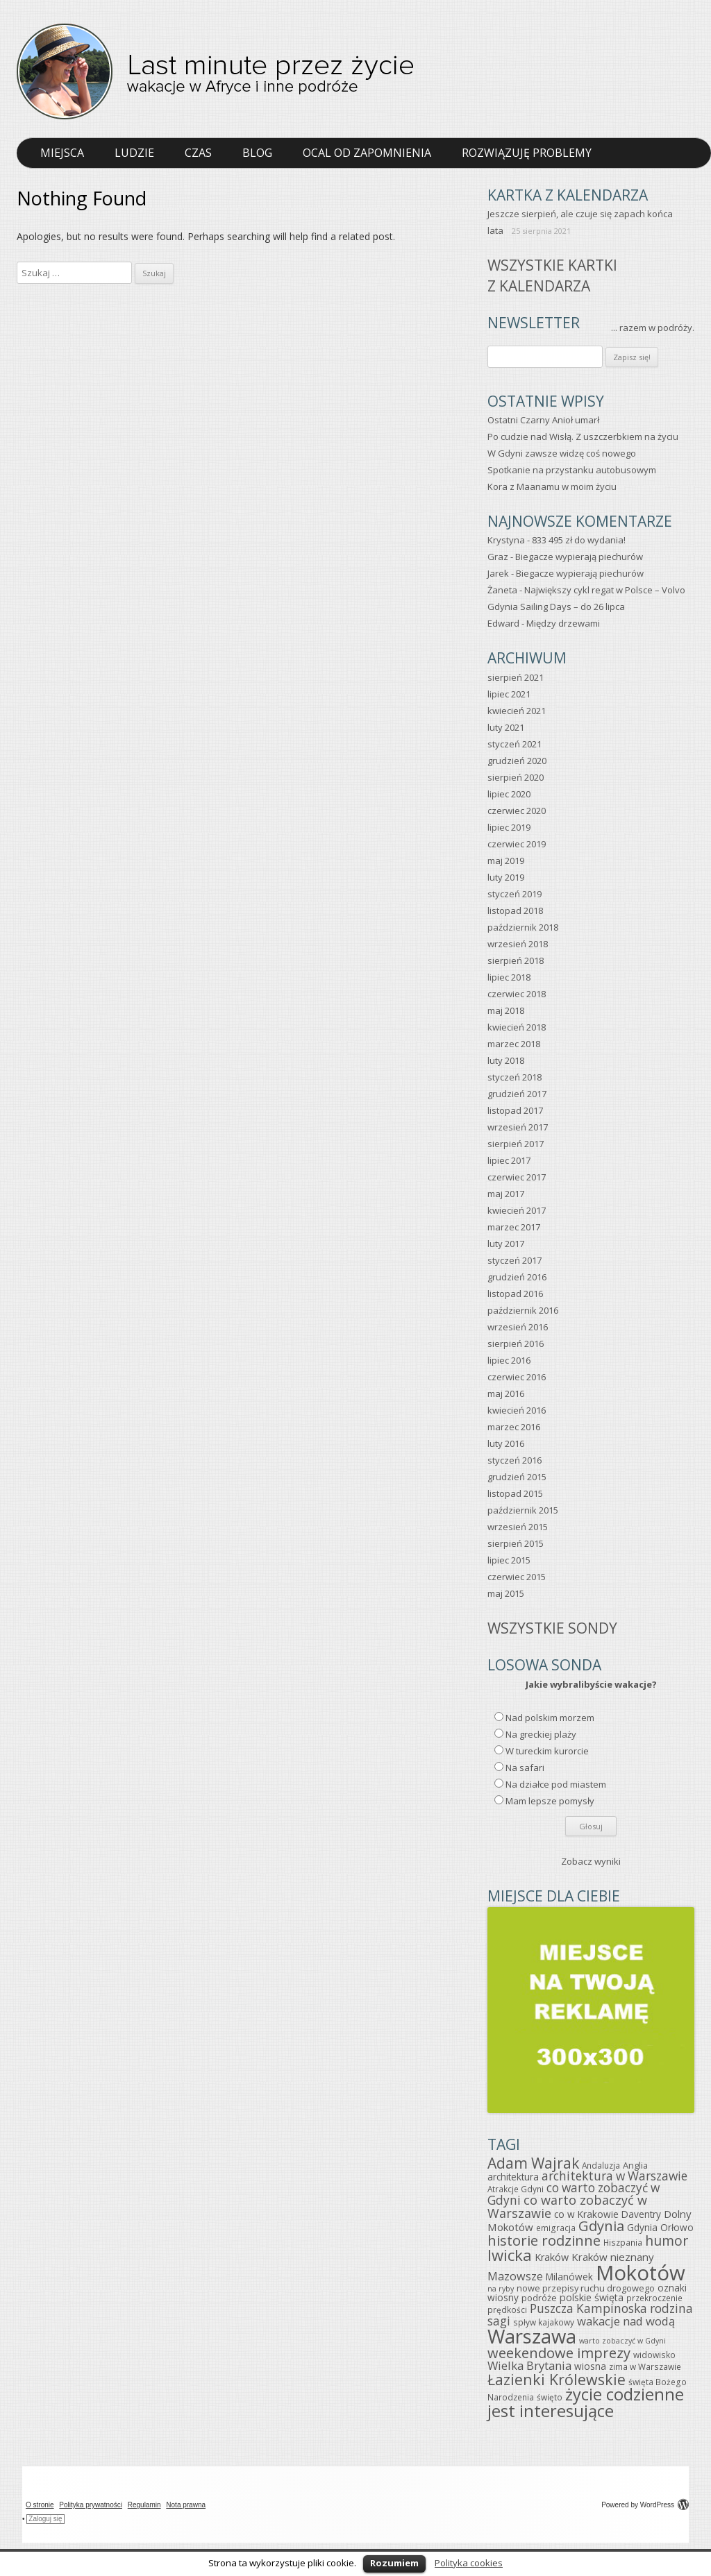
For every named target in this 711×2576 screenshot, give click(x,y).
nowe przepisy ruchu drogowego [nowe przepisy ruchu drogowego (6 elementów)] (586, 2288)
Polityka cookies (469, 2563)
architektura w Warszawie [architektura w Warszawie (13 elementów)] (614, 2176)
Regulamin (144, 2505)
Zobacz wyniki (591, 1861)
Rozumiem (394, 2563)
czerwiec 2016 (516, 1377)
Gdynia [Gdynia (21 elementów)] (601, 2226)
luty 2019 (505, 877)
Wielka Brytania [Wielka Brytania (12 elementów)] (529, 2365)
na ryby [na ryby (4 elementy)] (500, 2289)
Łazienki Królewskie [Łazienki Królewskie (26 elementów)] (556, 2379)
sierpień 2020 (515, 777)
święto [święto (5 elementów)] (549, 2397)
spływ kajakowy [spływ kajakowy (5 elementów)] (543, 2322)
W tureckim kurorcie (547, 1751)
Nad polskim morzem (549, 1717)
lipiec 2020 (508, 794)
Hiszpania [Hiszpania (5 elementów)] (622, 2242)
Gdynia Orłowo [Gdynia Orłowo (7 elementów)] (660, 2227)
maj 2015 (505, 1593)
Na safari (524, 1767)
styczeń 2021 (514, 744)
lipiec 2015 (508, 1560)
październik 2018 (522, 927)
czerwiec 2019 (516, 844)
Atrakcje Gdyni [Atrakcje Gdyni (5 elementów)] (515, 2188)
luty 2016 (505, 1443)
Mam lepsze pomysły (549, 1801)
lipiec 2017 (508, 1160)
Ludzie (134, 152)
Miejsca (62, 152)
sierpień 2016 (515, 1343)
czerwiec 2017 (516, 1177)
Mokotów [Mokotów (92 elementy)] (640, 2273)
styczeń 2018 (514, 1077)
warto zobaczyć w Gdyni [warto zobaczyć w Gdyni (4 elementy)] (622, 2341)
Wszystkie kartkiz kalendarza (552, 275)
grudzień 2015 (516, 1477)
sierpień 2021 (515, 677)
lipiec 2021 (508, 694)
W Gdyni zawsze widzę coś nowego (561, 453)
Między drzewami (563, 623)
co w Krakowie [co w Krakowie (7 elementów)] (586, 2214)
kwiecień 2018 (516, 1027)
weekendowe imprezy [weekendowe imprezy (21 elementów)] (558, 2353)
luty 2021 (505, 727)
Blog (257, 152)
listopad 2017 (515, 1110)
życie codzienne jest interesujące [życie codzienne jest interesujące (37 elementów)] (585, 2402)
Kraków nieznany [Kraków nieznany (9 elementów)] (612, 2257)
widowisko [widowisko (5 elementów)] (654, 2354)
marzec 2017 (513, 1227)
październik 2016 (522, 1310)
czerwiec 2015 (516, 1576)
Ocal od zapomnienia (367, 152)
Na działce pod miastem (555, 1784)
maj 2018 (505, 1010)
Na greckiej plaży (540, 1734)
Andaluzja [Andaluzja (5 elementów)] (601, 2165)
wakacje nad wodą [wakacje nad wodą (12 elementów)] (626, 2321)
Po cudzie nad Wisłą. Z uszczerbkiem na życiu (582, 436)
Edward (503, 623)
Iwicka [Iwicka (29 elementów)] (509, 2254)
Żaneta (502, 590)
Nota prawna (186, 2505)
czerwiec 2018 (516, 994)
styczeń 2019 (514, 894)
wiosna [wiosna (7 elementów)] (590, 2366)
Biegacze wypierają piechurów (579, 556)
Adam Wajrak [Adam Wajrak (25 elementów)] (533, 2163)
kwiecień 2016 (516, 1410)
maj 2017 (505, 1193)
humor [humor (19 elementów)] (666, 2240)
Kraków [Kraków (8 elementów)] (552, 2257)
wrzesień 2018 (517, 944)
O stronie (40, 2505)
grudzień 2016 (516, 1277)
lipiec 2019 (508, 827)
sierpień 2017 (515, 1143)
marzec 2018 (513, 1043)
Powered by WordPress (645, 2505)
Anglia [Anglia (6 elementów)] (635, 2165)
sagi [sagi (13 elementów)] (498, 2321)
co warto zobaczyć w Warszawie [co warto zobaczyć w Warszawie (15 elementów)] (567, 2206)
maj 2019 (505, 860)
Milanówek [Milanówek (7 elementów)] (569, 2276)
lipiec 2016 (508, 1360)
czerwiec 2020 (516, 810)
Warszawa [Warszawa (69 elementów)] (531, 2336)
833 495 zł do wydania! (579, 540)
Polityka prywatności (90, 2505)
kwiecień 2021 (516, 710)
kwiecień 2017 (516, 1210)
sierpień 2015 (515, 1543)
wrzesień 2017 (517, 1127)
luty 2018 (505, 1060)
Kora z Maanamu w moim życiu (552, 486)
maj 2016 (505, 1393)
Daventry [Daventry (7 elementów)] (641, 2214)
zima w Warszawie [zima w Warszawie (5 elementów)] (645, 2366)
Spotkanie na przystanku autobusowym (571, 470)
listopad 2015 (515, 1493)
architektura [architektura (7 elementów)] (513, 2176)
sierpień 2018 (515, 960)
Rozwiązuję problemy (527, 152)
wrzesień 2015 (517, 1526)
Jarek (498, 573)
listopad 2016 (515, 1293)
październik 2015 (522, 1510)
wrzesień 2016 (517, 1327)
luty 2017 (505, 1243)
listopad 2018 (515, 910)
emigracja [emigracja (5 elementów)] (556, 2227)
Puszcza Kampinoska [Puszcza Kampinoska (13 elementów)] (588, 2308)
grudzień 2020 (516, 760)
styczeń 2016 (514, 1460)
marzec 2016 (513, 1427)
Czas (198, 152)
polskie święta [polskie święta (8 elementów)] (592, 2297)
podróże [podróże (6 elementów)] (539, 2297)
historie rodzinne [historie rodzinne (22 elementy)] (544, 2240)
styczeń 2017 (514, 1260)
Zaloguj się (45, 2519)
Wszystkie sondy (552, 1628)
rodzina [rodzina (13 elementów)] (671, 2308)
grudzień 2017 (516, 1093)
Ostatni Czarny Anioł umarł (543, 420)
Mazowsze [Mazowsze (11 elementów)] (515, 2276)
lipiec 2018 (508, 977)
